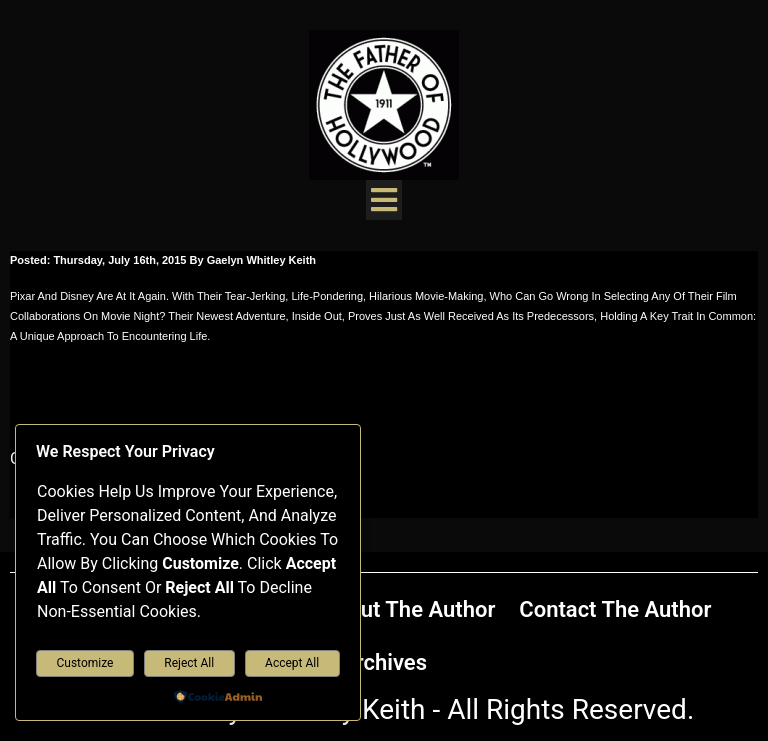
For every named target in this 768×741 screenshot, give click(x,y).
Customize (84, 663)
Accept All (292, 663)
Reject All (189, 663)
